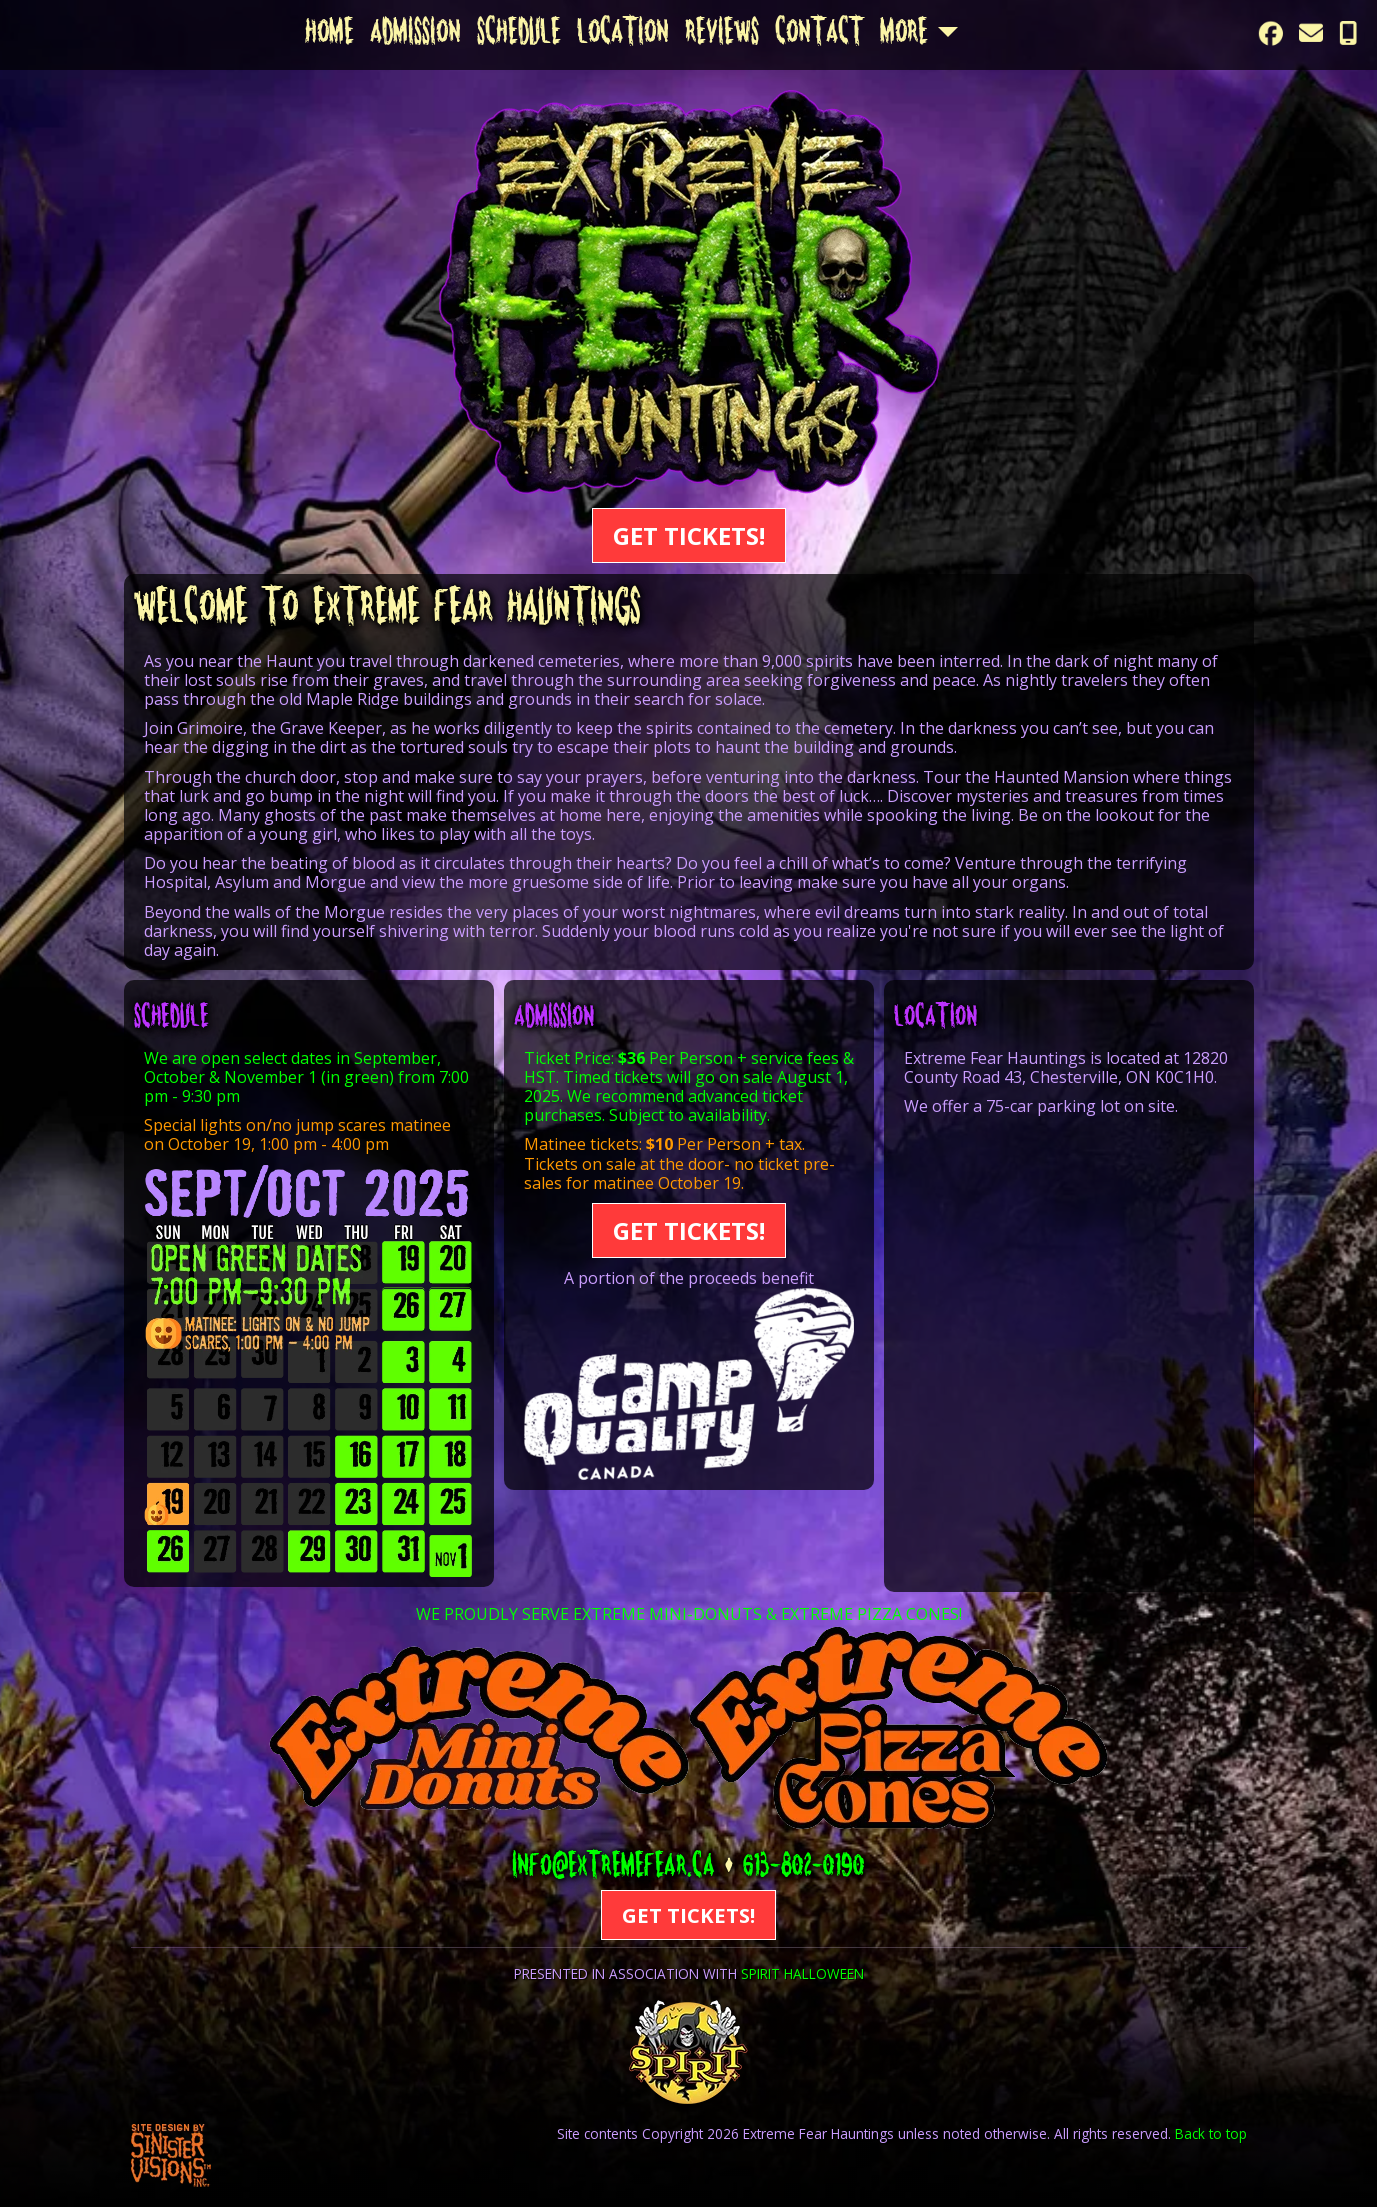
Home (329, 35)
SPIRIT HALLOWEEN (802, 1973)
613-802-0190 (804, 1869)
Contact (819, 35)
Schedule (519, 35)
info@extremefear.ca (613, 1869)
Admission (415, 35)
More (904, 35)
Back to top (1211, 2133)
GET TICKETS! (689, 535)
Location (623, 35)
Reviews (722, 35)
